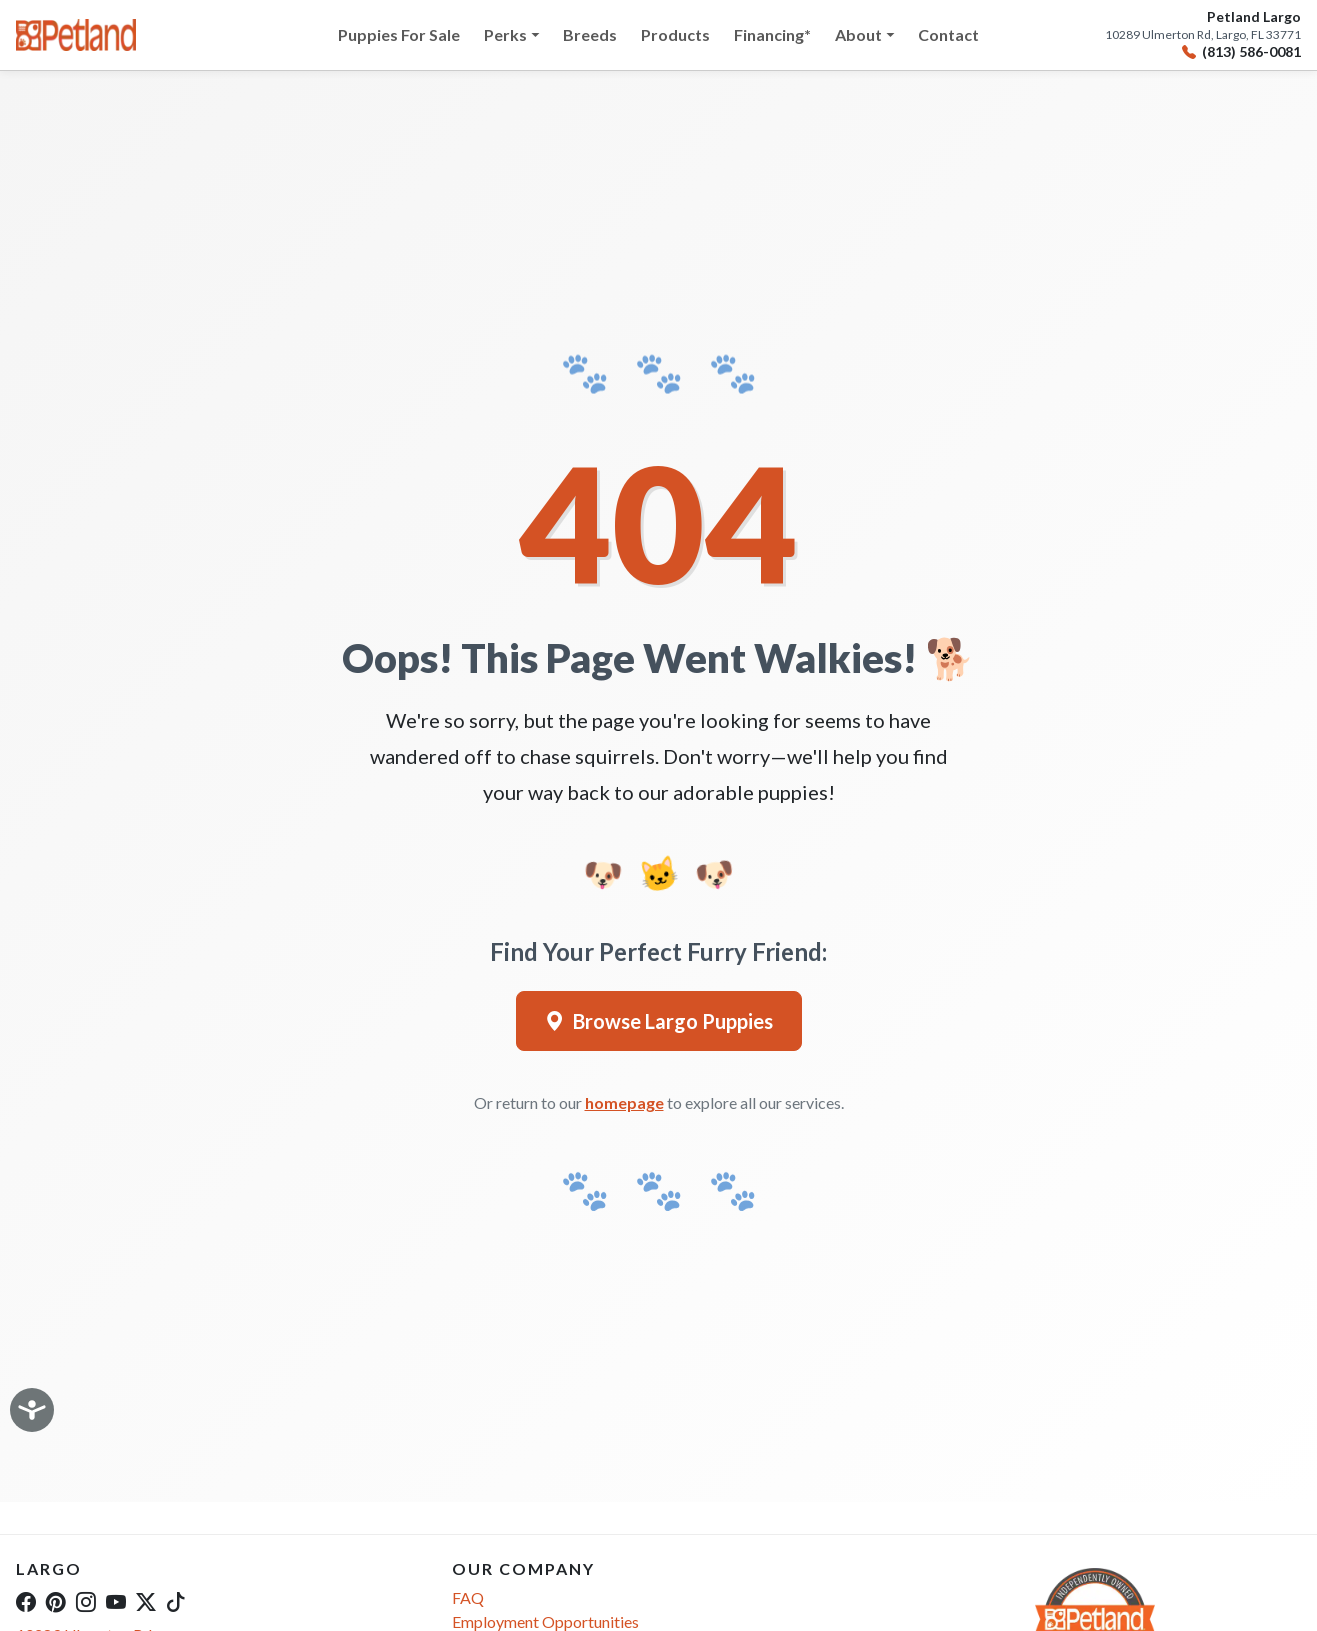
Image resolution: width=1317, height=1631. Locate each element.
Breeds (590, 34)
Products (675, 34)
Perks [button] (505, 34)
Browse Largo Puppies (659, 1021)
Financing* (772, 34)
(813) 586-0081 (1241, 52)
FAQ (468, 1597)
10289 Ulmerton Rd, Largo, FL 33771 (1203, 35)
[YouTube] (116, 1601)
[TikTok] (176, 1601)
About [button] (858, 34)
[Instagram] (86, 1601)
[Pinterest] (56, 1601)
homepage (624, 1102)
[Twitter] (146, 1601)
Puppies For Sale (399, 34)
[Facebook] (26, 1601)
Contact (948, 34)
